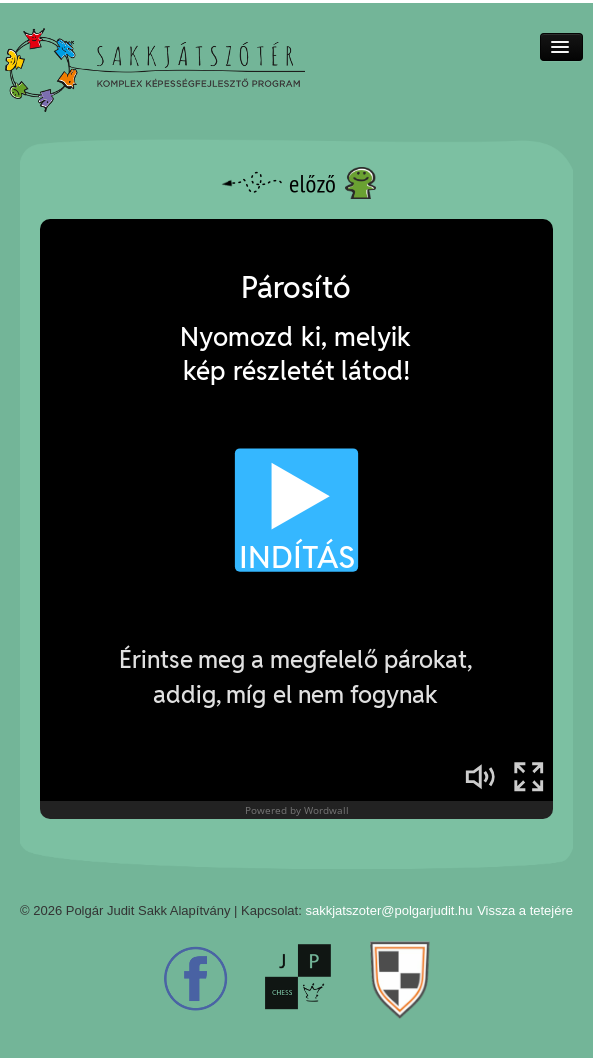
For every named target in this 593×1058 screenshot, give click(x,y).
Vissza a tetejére (525, 910)
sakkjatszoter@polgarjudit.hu (388, 910)
